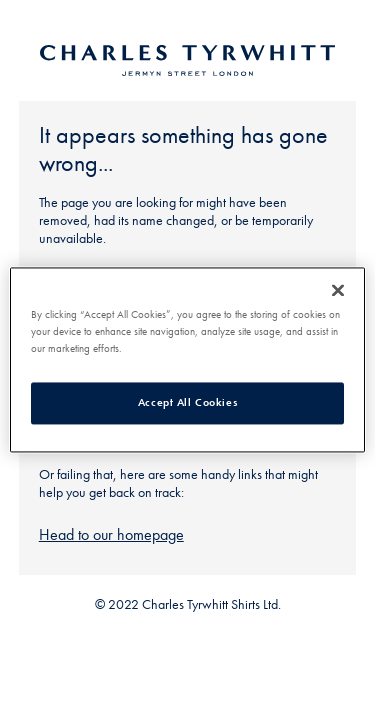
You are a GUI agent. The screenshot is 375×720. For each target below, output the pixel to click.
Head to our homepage (111, 534)
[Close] (338, 290)
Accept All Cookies (187, 403)
